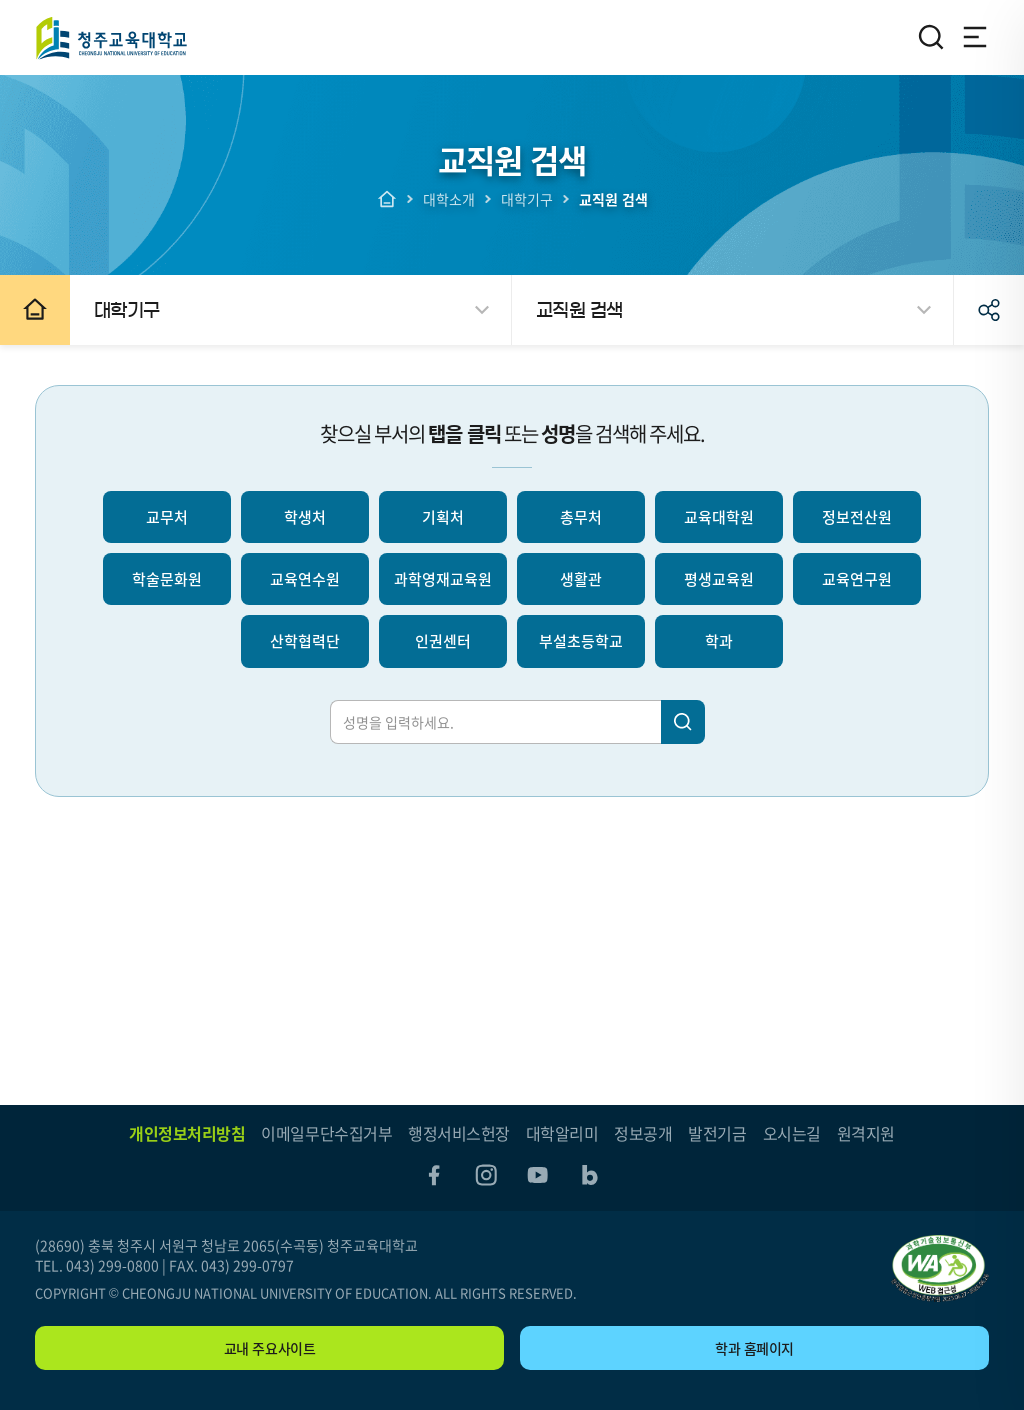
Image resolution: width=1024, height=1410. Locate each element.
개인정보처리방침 (187, 1133)
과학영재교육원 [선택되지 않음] (443, 579)
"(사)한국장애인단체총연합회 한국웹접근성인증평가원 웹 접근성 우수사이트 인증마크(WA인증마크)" (940, 1268)
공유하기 (989, 310)
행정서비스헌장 (459, 1133)
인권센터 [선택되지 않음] (443, 641)
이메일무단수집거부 (326, 1133)
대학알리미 (562, 1133)
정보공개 (643, 1133)
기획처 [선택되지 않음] (443, 517)
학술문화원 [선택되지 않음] (167, 579)
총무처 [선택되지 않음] (581, 517)
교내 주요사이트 (270, 1348)
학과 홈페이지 (754, 1348)
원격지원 (866, 1133)
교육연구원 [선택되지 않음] (857, 579)
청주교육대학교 (111, 37)
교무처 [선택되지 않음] (167, 517)
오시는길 (792, 1133)
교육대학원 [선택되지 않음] (719, 517)
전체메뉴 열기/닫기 (975, 37)
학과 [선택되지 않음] (719, 641)
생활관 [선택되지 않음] (581, 579)
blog (590, 1175)
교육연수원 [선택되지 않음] (305, 579)
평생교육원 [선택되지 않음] (719, 579)
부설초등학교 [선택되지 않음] (581, 641)
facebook (434, 1175)
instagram (486, 1175)
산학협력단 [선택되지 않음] (305, 641)
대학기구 (527, 199)
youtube (538, 1175)
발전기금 (717, 1133)
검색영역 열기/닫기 (931, 37)
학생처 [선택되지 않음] (305, 517)
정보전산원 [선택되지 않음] (857, 517)
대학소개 (449, 199)
